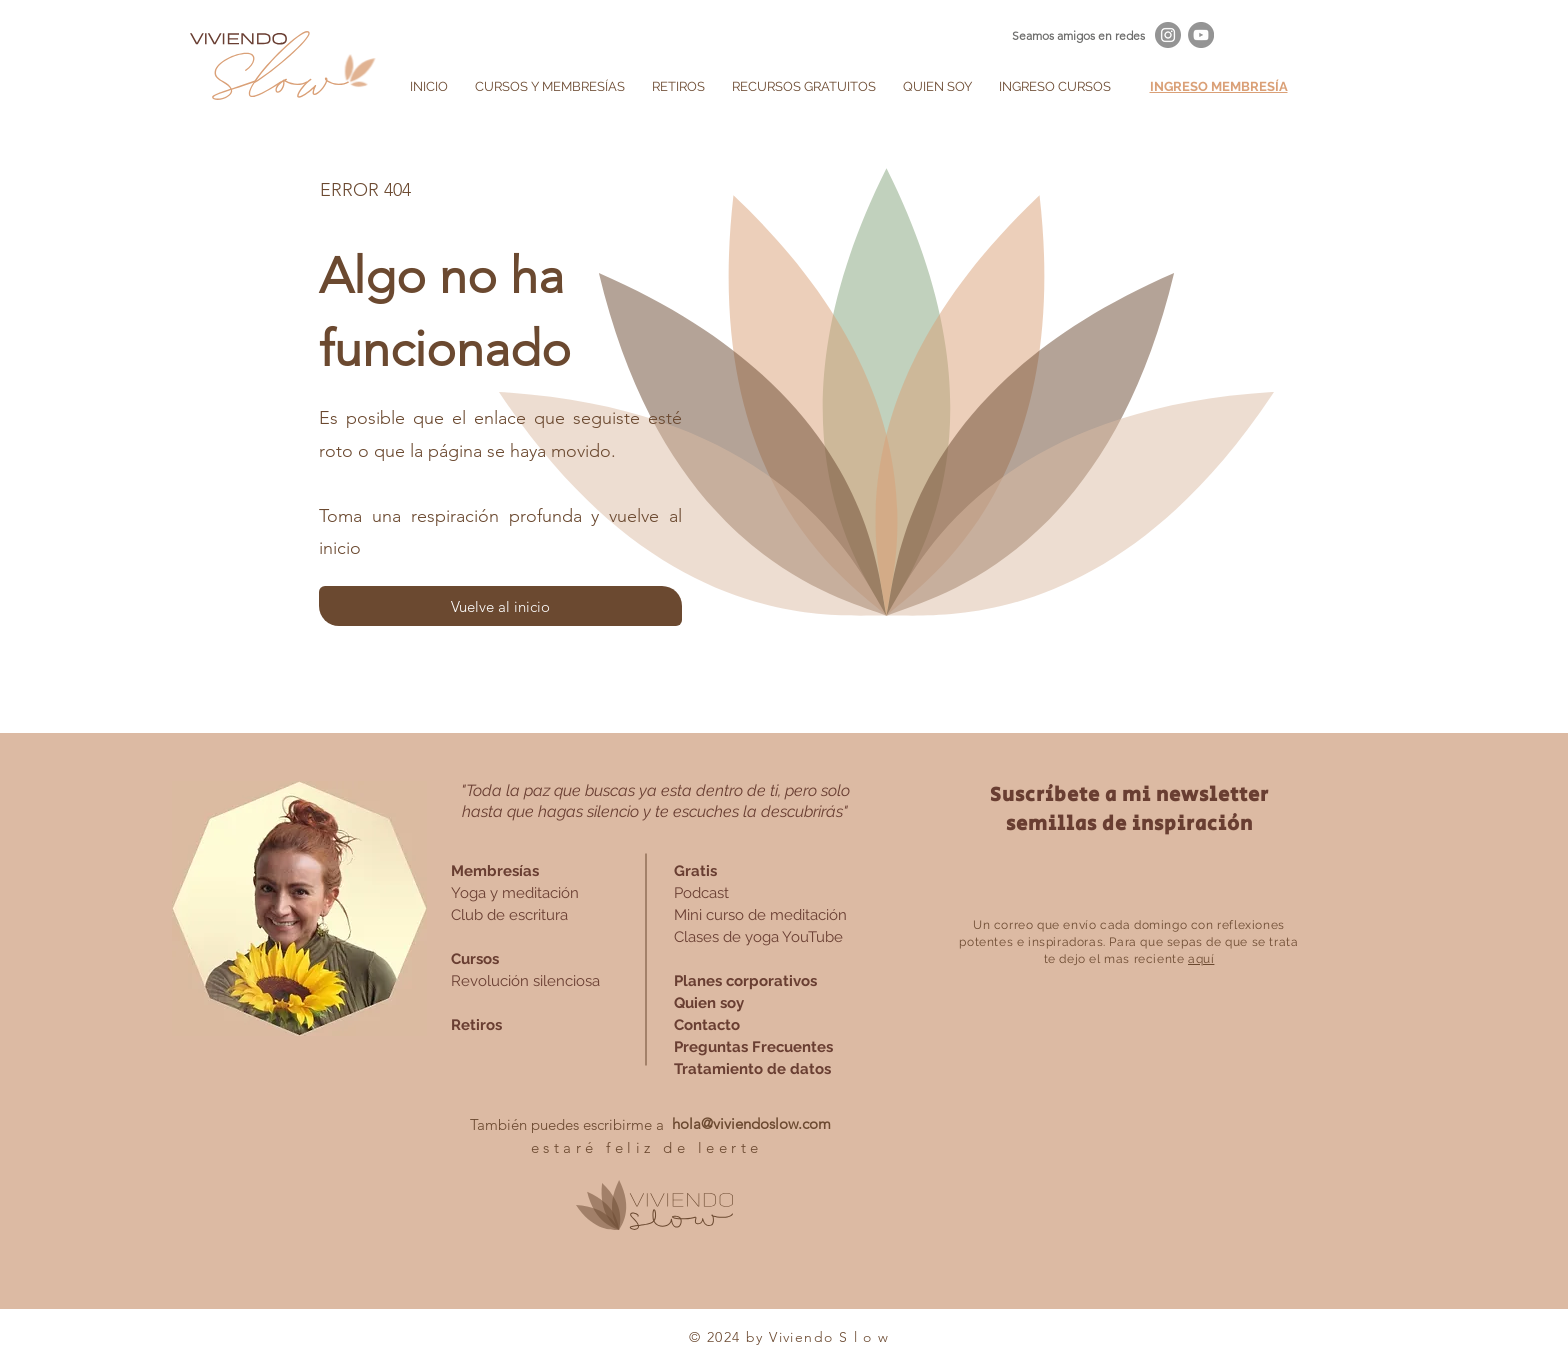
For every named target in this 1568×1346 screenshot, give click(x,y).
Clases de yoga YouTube (758, 937)
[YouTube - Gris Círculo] (1201, 35)
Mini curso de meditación (760, 915)
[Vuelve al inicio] (500, 606)
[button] (549, 87)
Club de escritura (509, 915)
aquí (1201, 959)
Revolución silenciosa (525, 981)
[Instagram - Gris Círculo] (1168, 35)
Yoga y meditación (515, 893)
